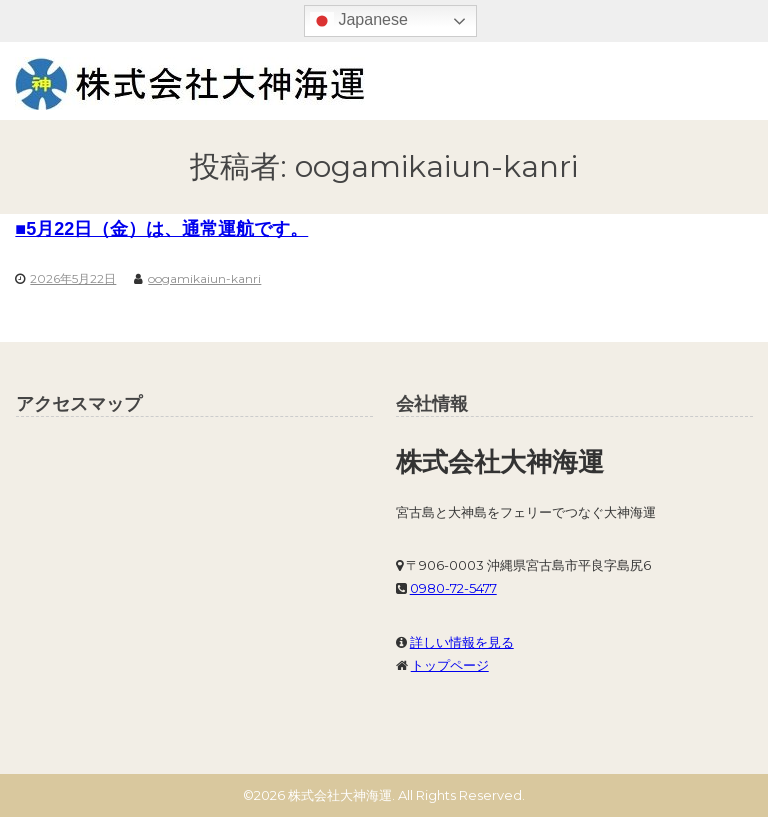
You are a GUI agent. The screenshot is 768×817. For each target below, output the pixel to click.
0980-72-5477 (453, 588)
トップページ (450, 665)
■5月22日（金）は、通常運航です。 (161, 229)
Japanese (359, 21)
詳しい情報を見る (462, 642)
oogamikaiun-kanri (204, 278)
